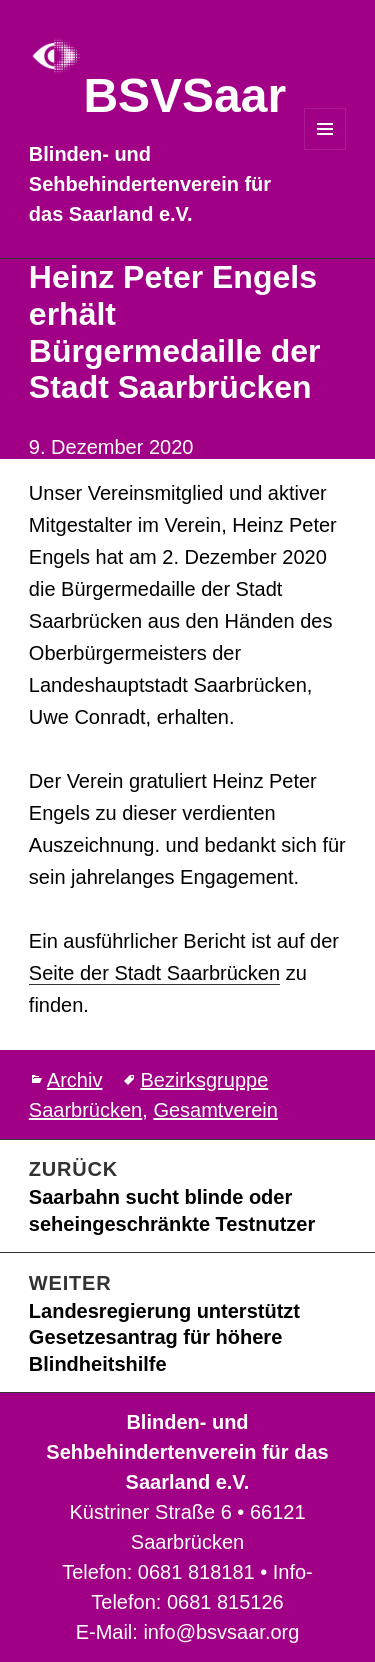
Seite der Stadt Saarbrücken (154, 973)
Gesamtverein (215, 1110)
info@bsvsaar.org (221, 1632)
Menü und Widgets (325, 149)
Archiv (75, 1080)
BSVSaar (184, 95)
